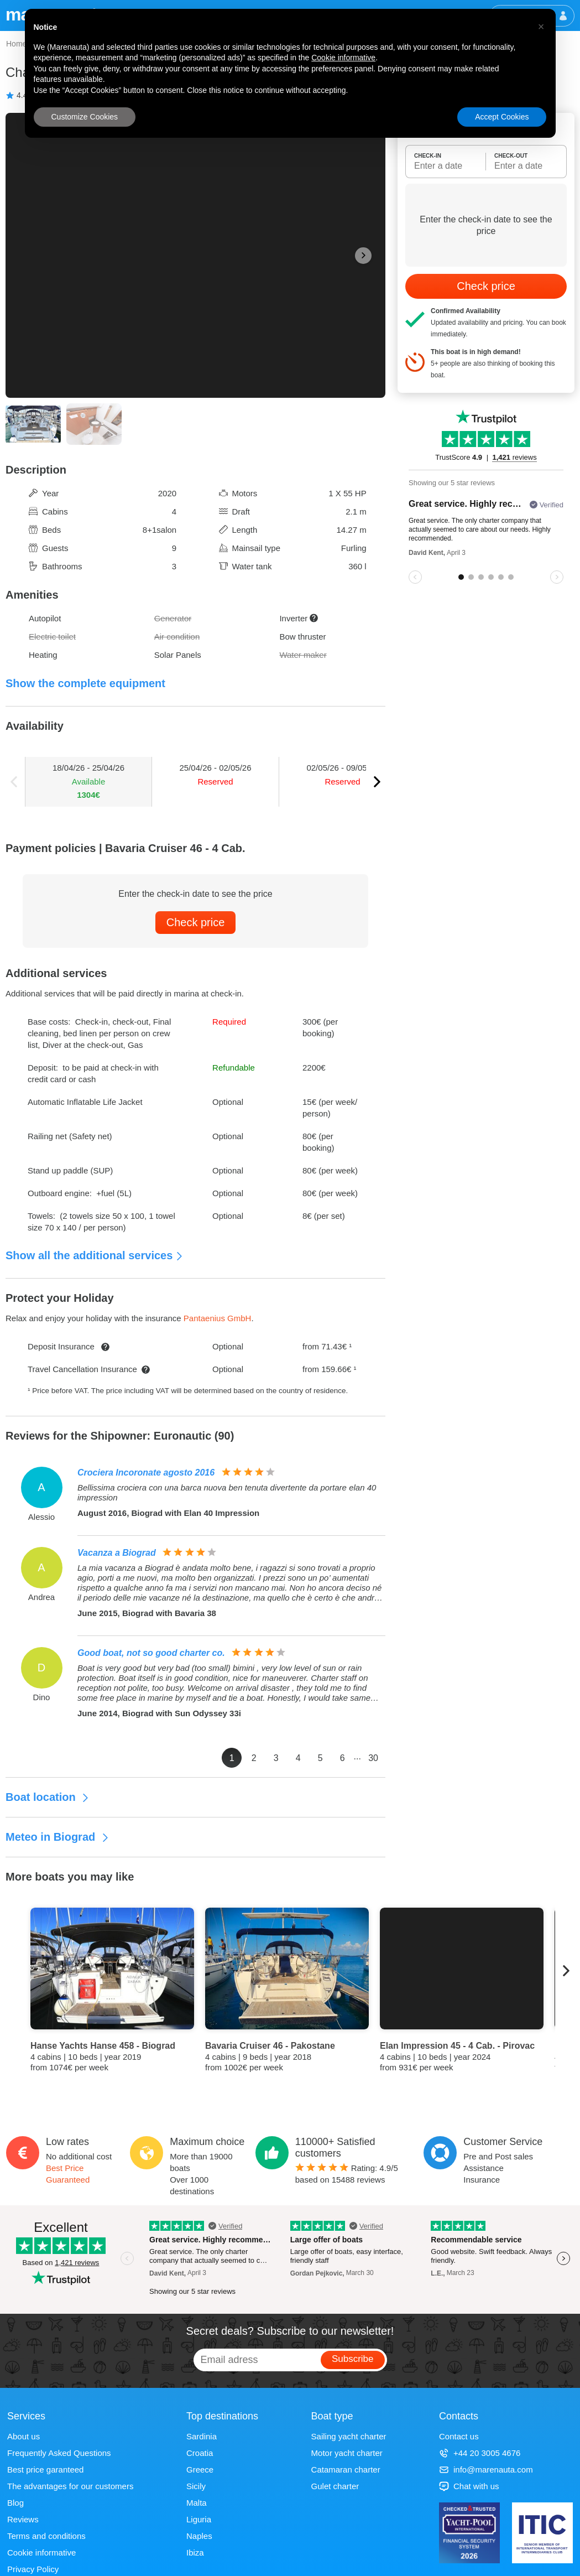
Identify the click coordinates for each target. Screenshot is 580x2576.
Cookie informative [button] (343, 57)
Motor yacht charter (347, 2453)
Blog (15, 2502)
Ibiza (195, 2552)
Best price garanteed (45, 2469)
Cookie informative (41, 2552)
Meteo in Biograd (57, 1837)
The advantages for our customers (70, 2486)
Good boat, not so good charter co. (151, 1653)
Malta (196, 2502)
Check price (195, 922)
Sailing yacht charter (348, 2436)
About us (23, 2436)
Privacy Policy (33, 2569)
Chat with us (469, 2486)
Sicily (196, 2486)
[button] (541, 26)
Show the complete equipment (85, 683)
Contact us (459, 2436)
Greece (199, 2469)
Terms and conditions (46, 2536)
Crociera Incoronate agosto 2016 (146, 1472)
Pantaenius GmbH (218, 1318)
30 (373, 1758)
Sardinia (201, 2436)
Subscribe (353, 2359)
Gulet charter (335, 2486)
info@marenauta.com (486, 2469)
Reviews (23, 2519)
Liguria (198, 2519)
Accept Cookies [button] (502, 116)
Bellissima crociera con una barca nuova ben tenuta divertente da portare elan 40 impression (226, 1492)
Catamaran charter (345, 2469)
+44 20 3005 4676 (479, 2453)
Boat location (48, 1797)
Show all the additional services (95, 1255)
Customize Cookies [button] (84, 116)
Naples (199, 2536)
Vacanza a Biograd (116, 1552)
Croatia (199, 2453)
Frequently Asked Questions (59, 2453)
